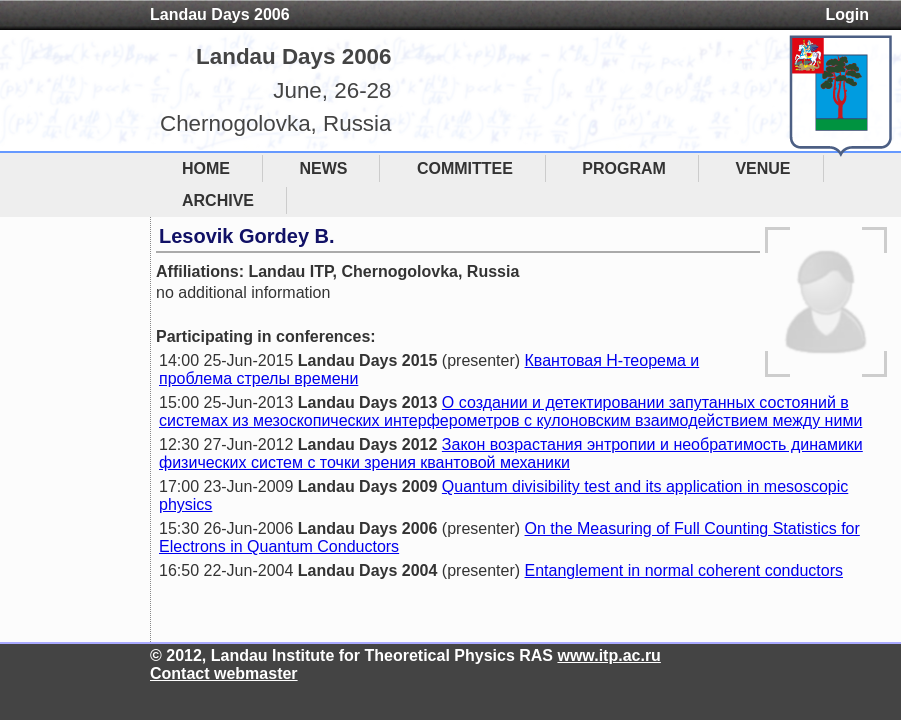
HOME (206, 168)
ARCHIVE (218, 200)
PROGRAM (624, 168)
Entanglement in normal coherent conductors (684, 570)
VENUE (762, 168)
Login (847, 14)
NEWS (323, 168)
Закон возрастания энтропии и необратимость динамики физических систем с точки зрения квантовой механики (511, 453)
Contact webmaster (224, 673)
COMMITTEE (465, 168)
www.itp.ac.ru (608, 655)
